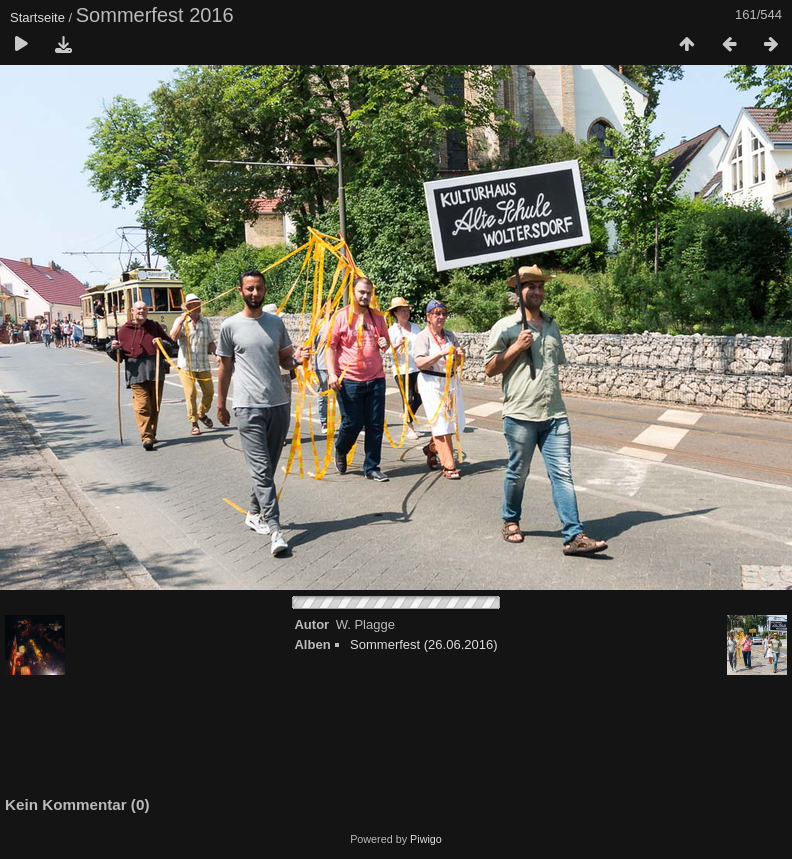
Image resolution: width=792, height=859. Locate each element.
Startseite (37, 17)
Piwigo (426, 839)
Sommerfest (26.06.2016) (423, 644)
